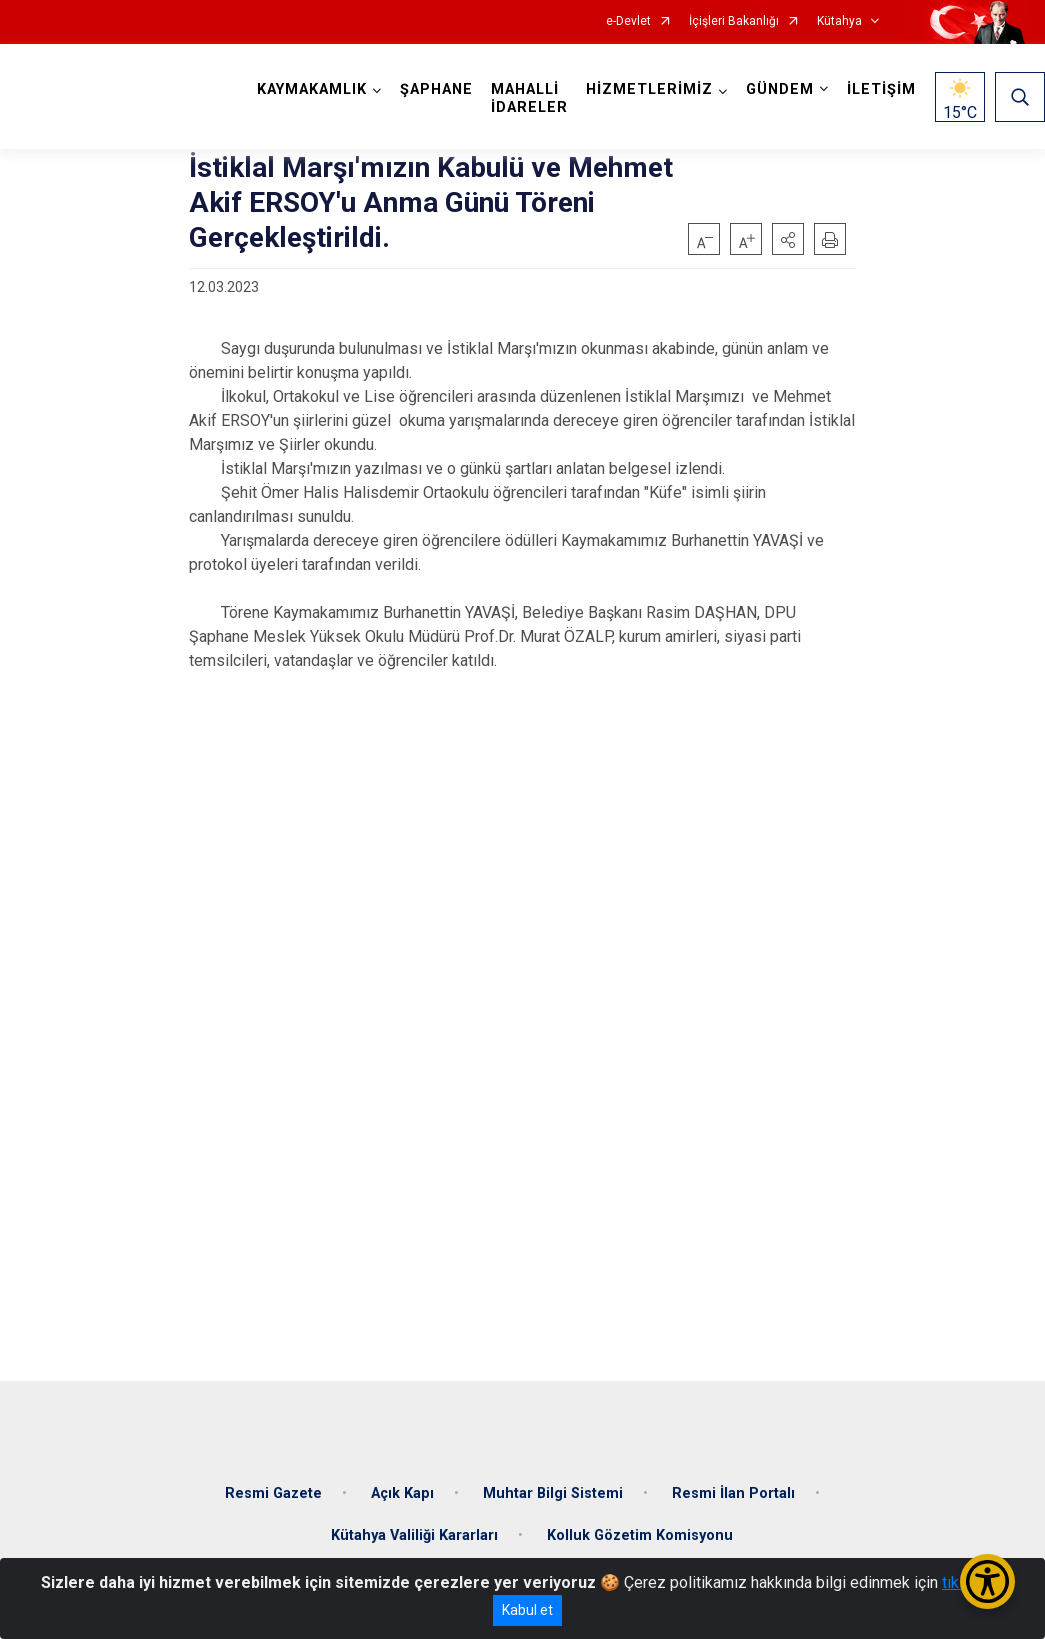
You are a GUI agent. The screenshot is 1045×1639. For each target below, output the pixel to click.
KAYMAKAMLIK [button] (312, 89)
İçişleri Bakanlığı (734, 21)
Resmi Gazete (273, 1493)
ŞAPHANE (436, 89)
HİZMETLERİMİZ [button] (649, 89)
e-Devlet (628, 21)
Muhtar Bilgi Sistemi (553, 1493)
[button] (788, 239)
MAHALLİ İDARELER (529, 98)
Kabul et (527, 1610)
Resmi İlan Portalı (733, 1493)
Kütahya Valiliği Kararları (414, 1535)
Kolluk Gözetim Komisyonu (640, 1535)
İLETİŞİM (881, 89)
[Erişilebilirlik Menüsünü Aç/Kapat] (987, 1581)
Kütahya (839, 21)
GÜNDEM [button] (780, 89)
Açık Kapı (402, 1493)
